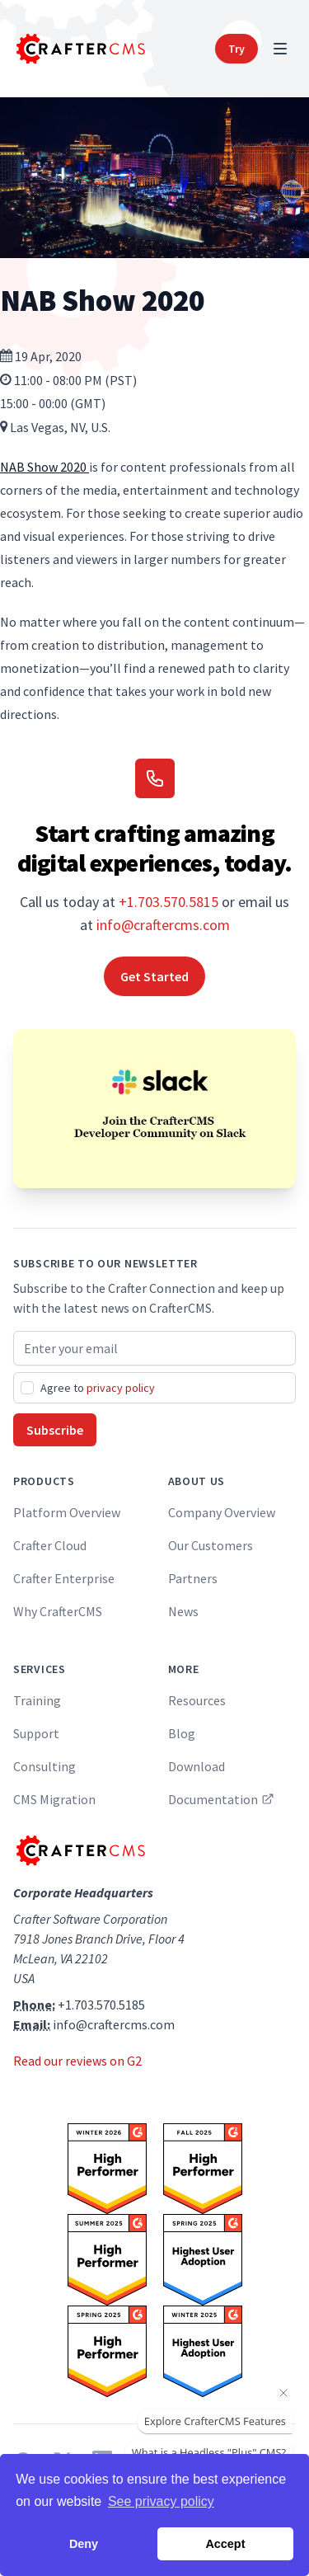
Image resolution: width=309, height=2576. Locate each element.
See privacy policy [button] (161, 2501)
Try (236, 48)
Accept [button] (225, 2543)
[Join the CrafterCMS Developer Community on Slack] (154, 1108)
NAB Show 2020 (44, 466)
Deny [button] (83, 2543)
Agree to (97, 1387)
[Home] (79, 48)
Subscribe (54, 1430)
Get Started (154, 976)
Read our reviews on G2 (77, 2060)
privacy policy (121, 1387)
